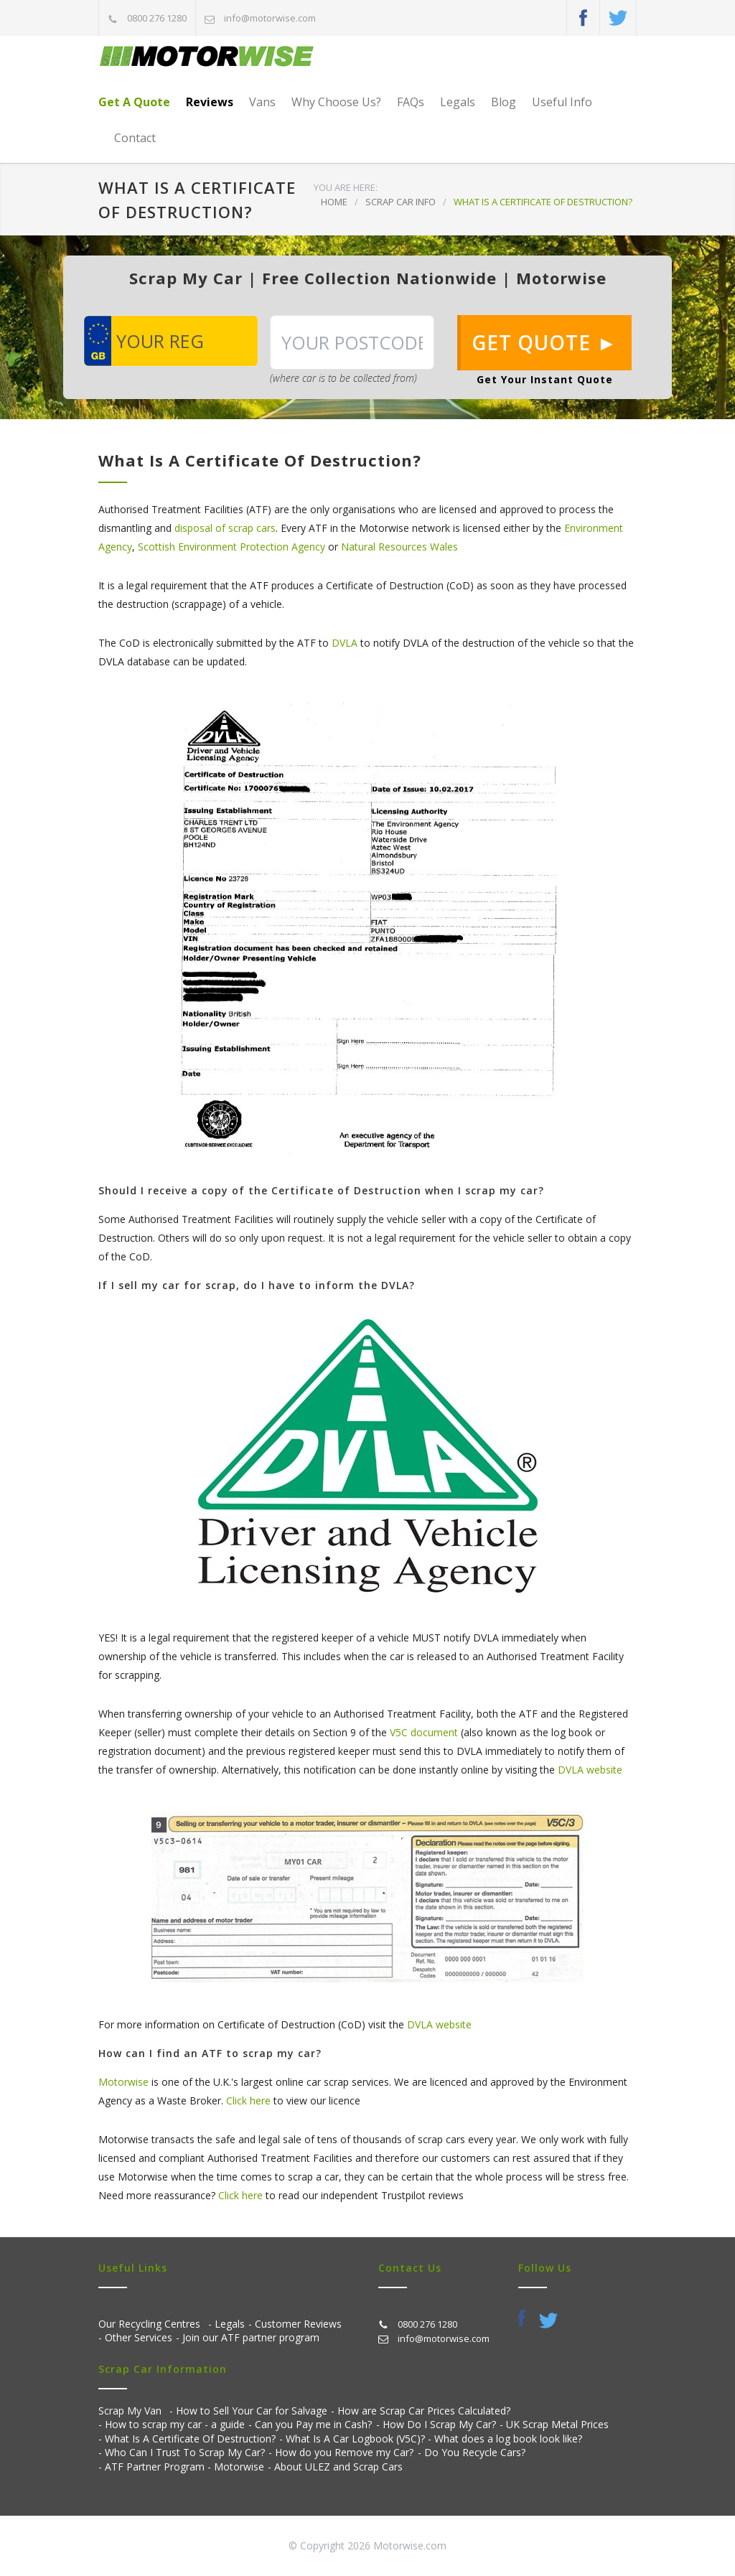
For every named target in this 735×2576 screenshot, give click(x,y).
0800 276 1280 (157, 17)
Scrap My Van (129, 2410)
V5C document (424, 1732)
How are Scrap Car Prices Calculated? (423, 2410)
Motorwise (123, 2082)
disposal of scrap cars (225, 528)
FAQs (410, 102)
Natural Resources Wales (399, 546)
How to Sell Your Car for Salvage (251, 2410)
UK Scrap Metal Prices (557, 2424)
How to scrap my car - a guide (175, 2424)
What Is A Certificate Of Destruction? (190, 2438)
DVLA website (590, 1769)
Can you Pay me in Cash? (313, 2424)
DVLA (344, 643)
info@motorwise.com (270, 17)
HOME (334, 201)
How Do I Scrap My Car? (439, 2424)
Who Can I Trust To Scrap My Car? (185, 2452)
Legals (457, 102)
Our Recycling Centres (149, 2324)
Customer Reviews (298, 2324)
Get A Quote (134, 102)
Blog (503, 102)
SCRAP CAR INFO (400, 201)
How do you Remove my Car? (344, 2452)
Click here (248, 2100)
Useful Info (562, 102)
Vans (262, 102)
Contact (135, 138)
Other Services (138, 2337)
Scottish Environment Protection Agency (231, 546)
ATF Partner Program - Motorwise (184, 2466)
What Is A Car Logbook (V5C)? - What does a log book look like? (434, 2438)
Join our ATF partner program (250, 2337)
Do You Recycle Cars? (474, 2452)
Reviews (209, 102)
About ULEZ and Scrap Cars (338, 2466)
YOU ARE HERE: (346, 187)
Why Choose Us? (336, 102)
